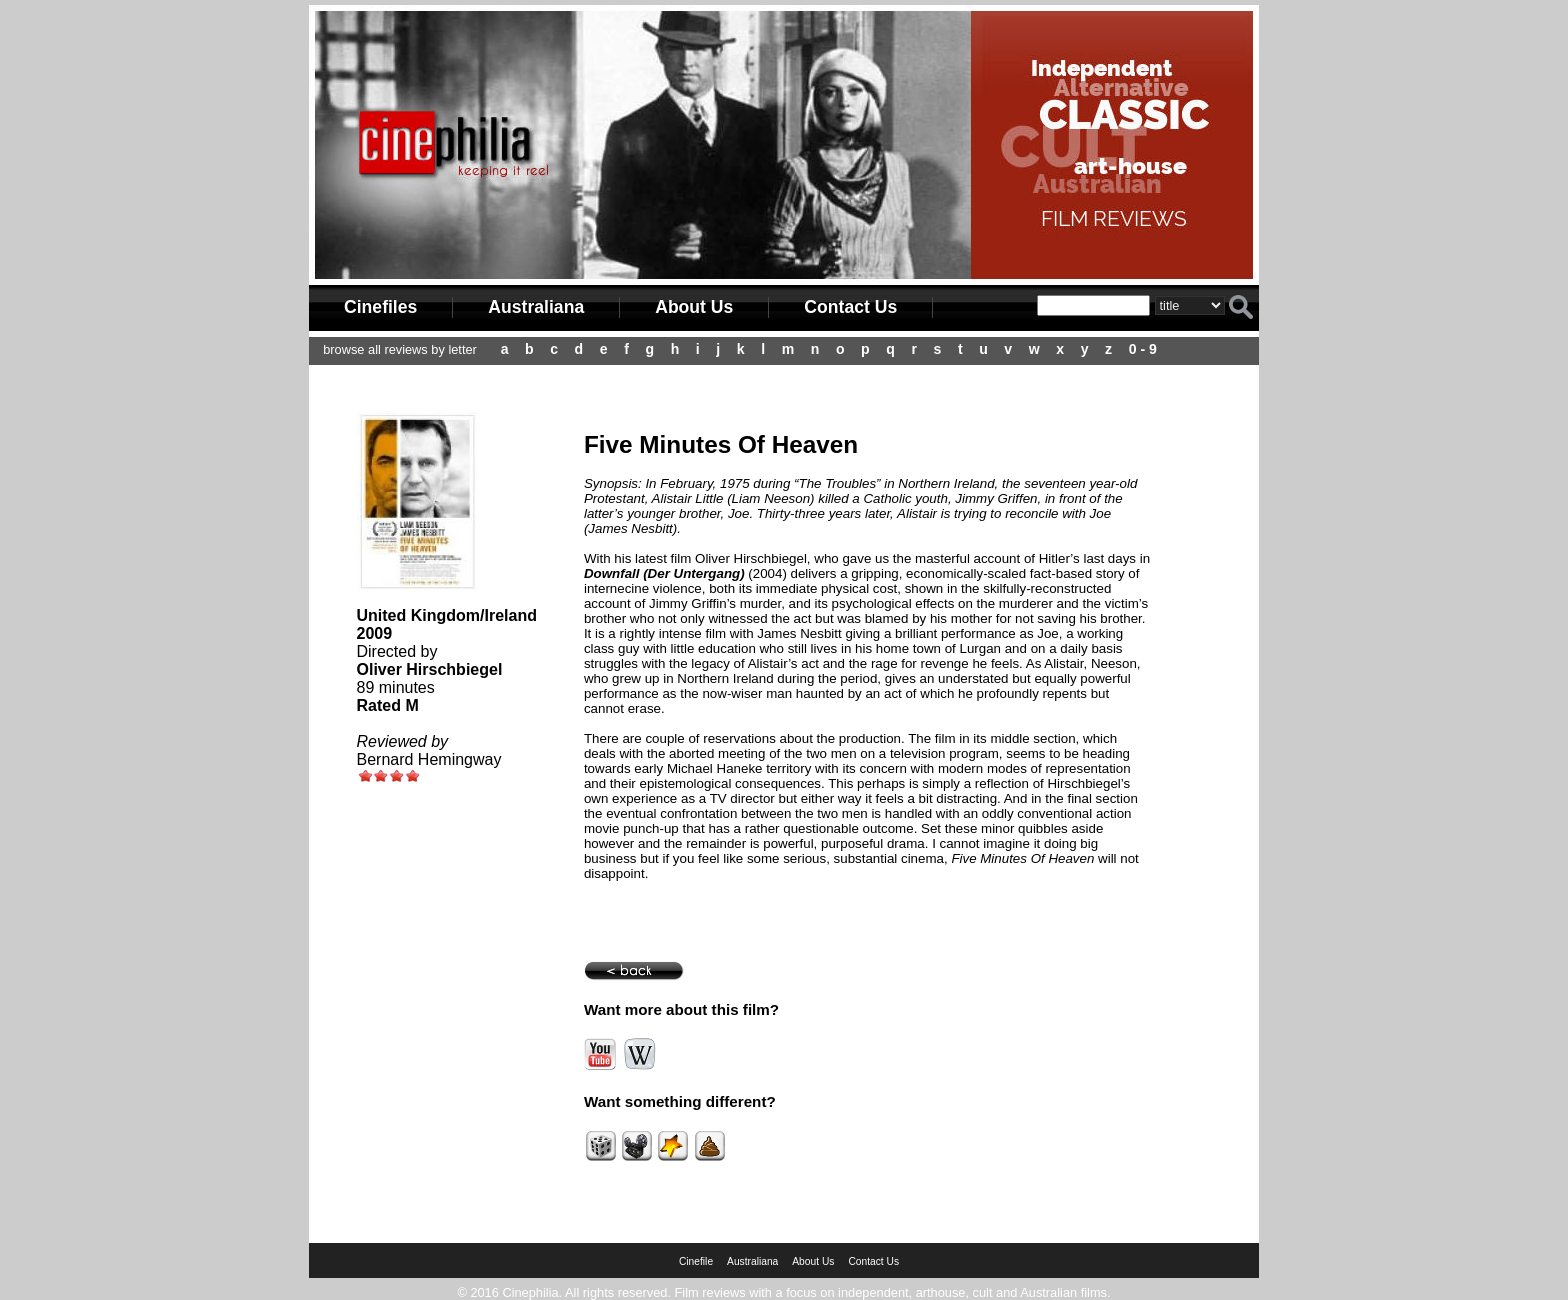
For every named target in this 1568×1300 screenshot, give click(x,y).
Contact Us (850, 307)
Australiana (536, 307)
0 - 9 (1143, 349)
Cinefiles (380, 307)
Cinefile (696, 1261)
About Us (694, 307)
